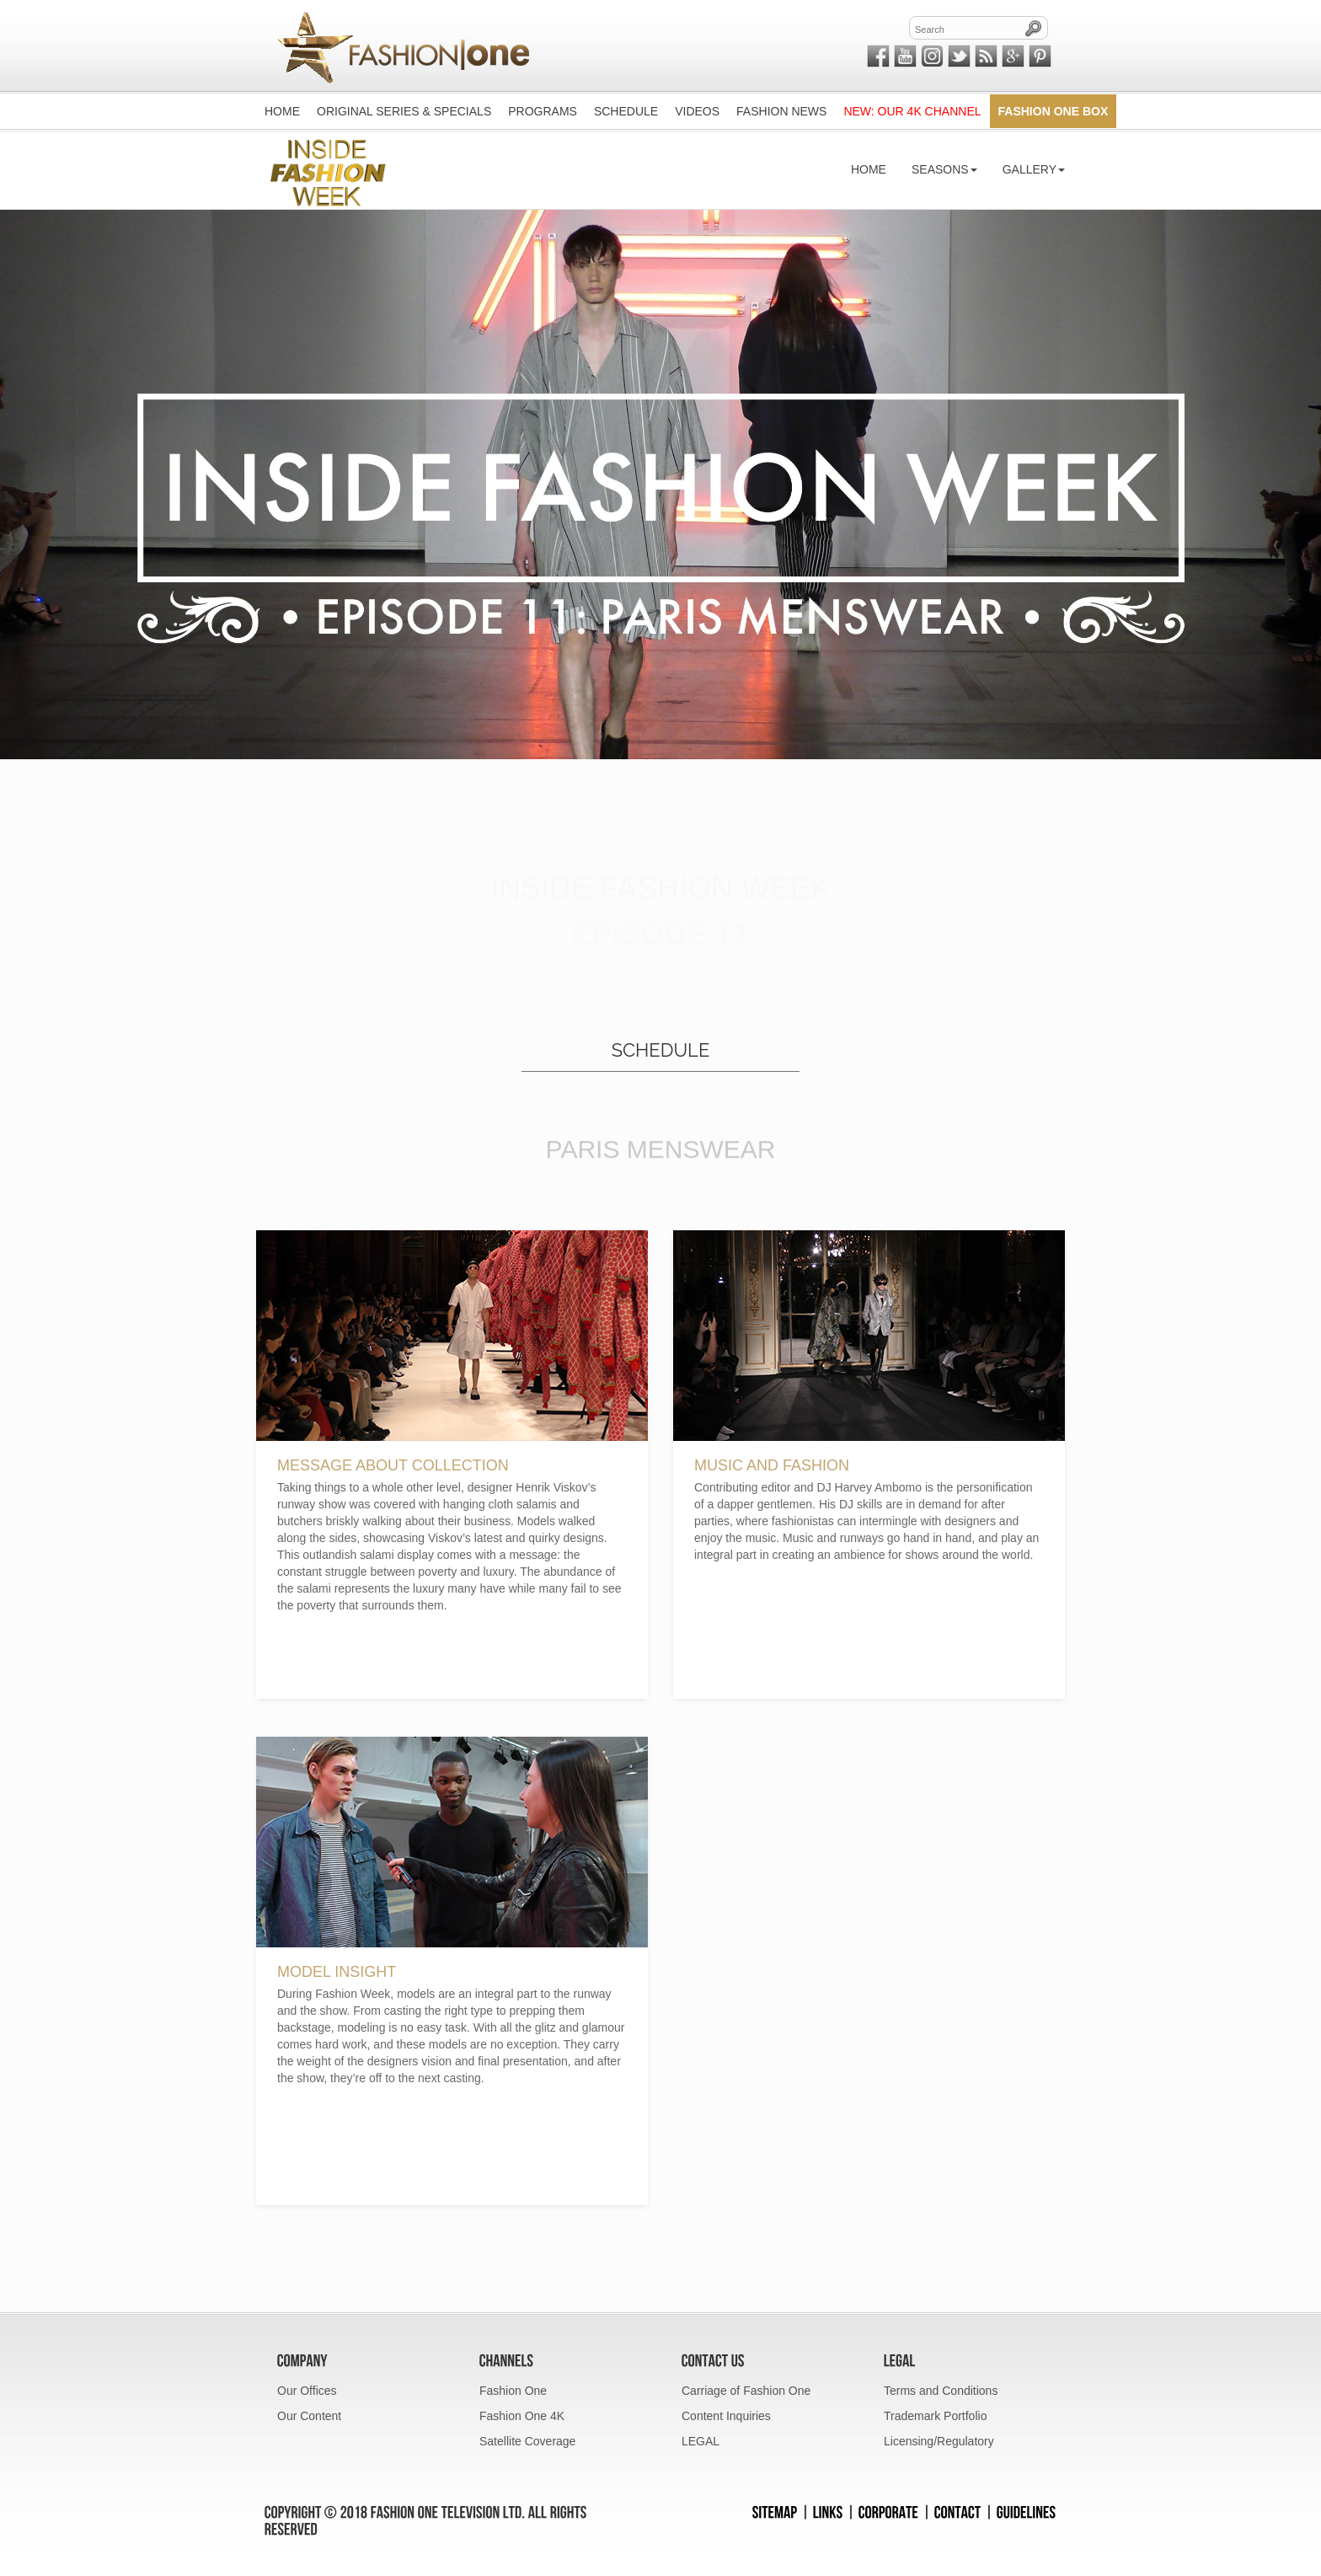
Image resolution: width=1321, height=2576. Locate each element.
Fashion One (513, 2390)
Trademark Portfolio (935, 2416)
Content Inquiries (726, 2416)
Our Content (309, 2416)
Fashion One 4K (521, 2416)
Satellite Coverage (527, 2441)
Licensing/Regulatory (939, 2441)
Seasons (944, 169)
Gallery (1034, 169)
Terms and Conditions (940, 2390)
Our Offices (307, 2390)
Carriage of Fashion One (746, 2390)
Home (868, 169)
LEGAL (700, 2441)
